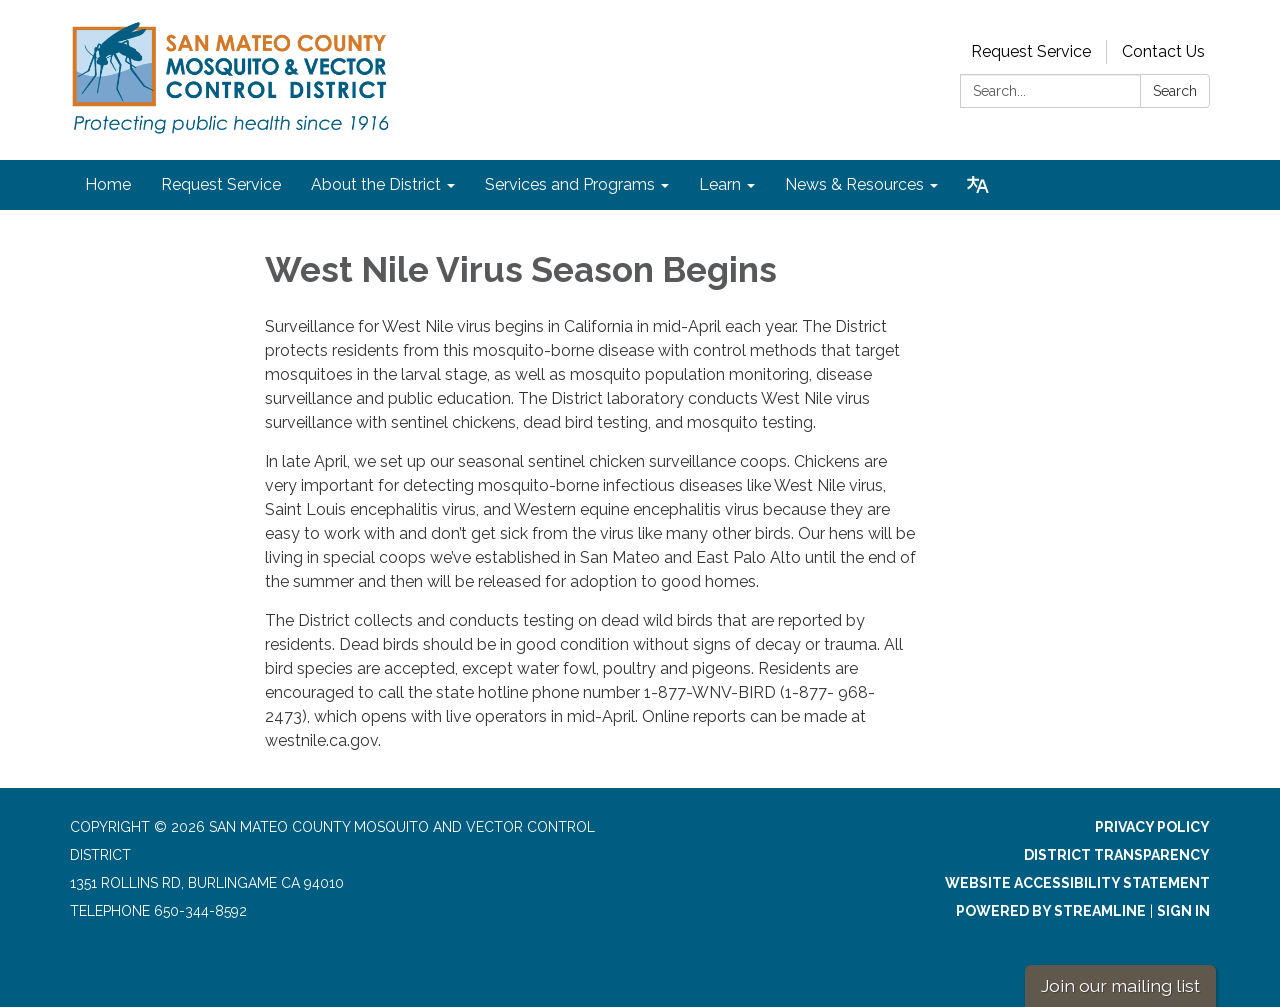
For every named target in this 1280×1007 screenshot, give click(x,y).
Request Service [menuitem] (221, 184)
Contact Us (1163, 51)
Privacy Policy (1152, 827)
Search (1175, 91)
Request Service (1031, 51)
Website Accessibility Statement (1077, 883)
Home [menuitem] (108, 184)
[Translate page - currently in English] (978, 185)
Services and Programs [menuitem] (570, 184)
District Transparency (1117, 855)
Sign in (1183, 911)
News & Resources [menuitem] (854, 184)
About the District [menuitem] (376, 184)
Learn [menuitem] (720, 184)
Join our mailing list (1120, 985)
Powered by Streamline (1051, 911)
